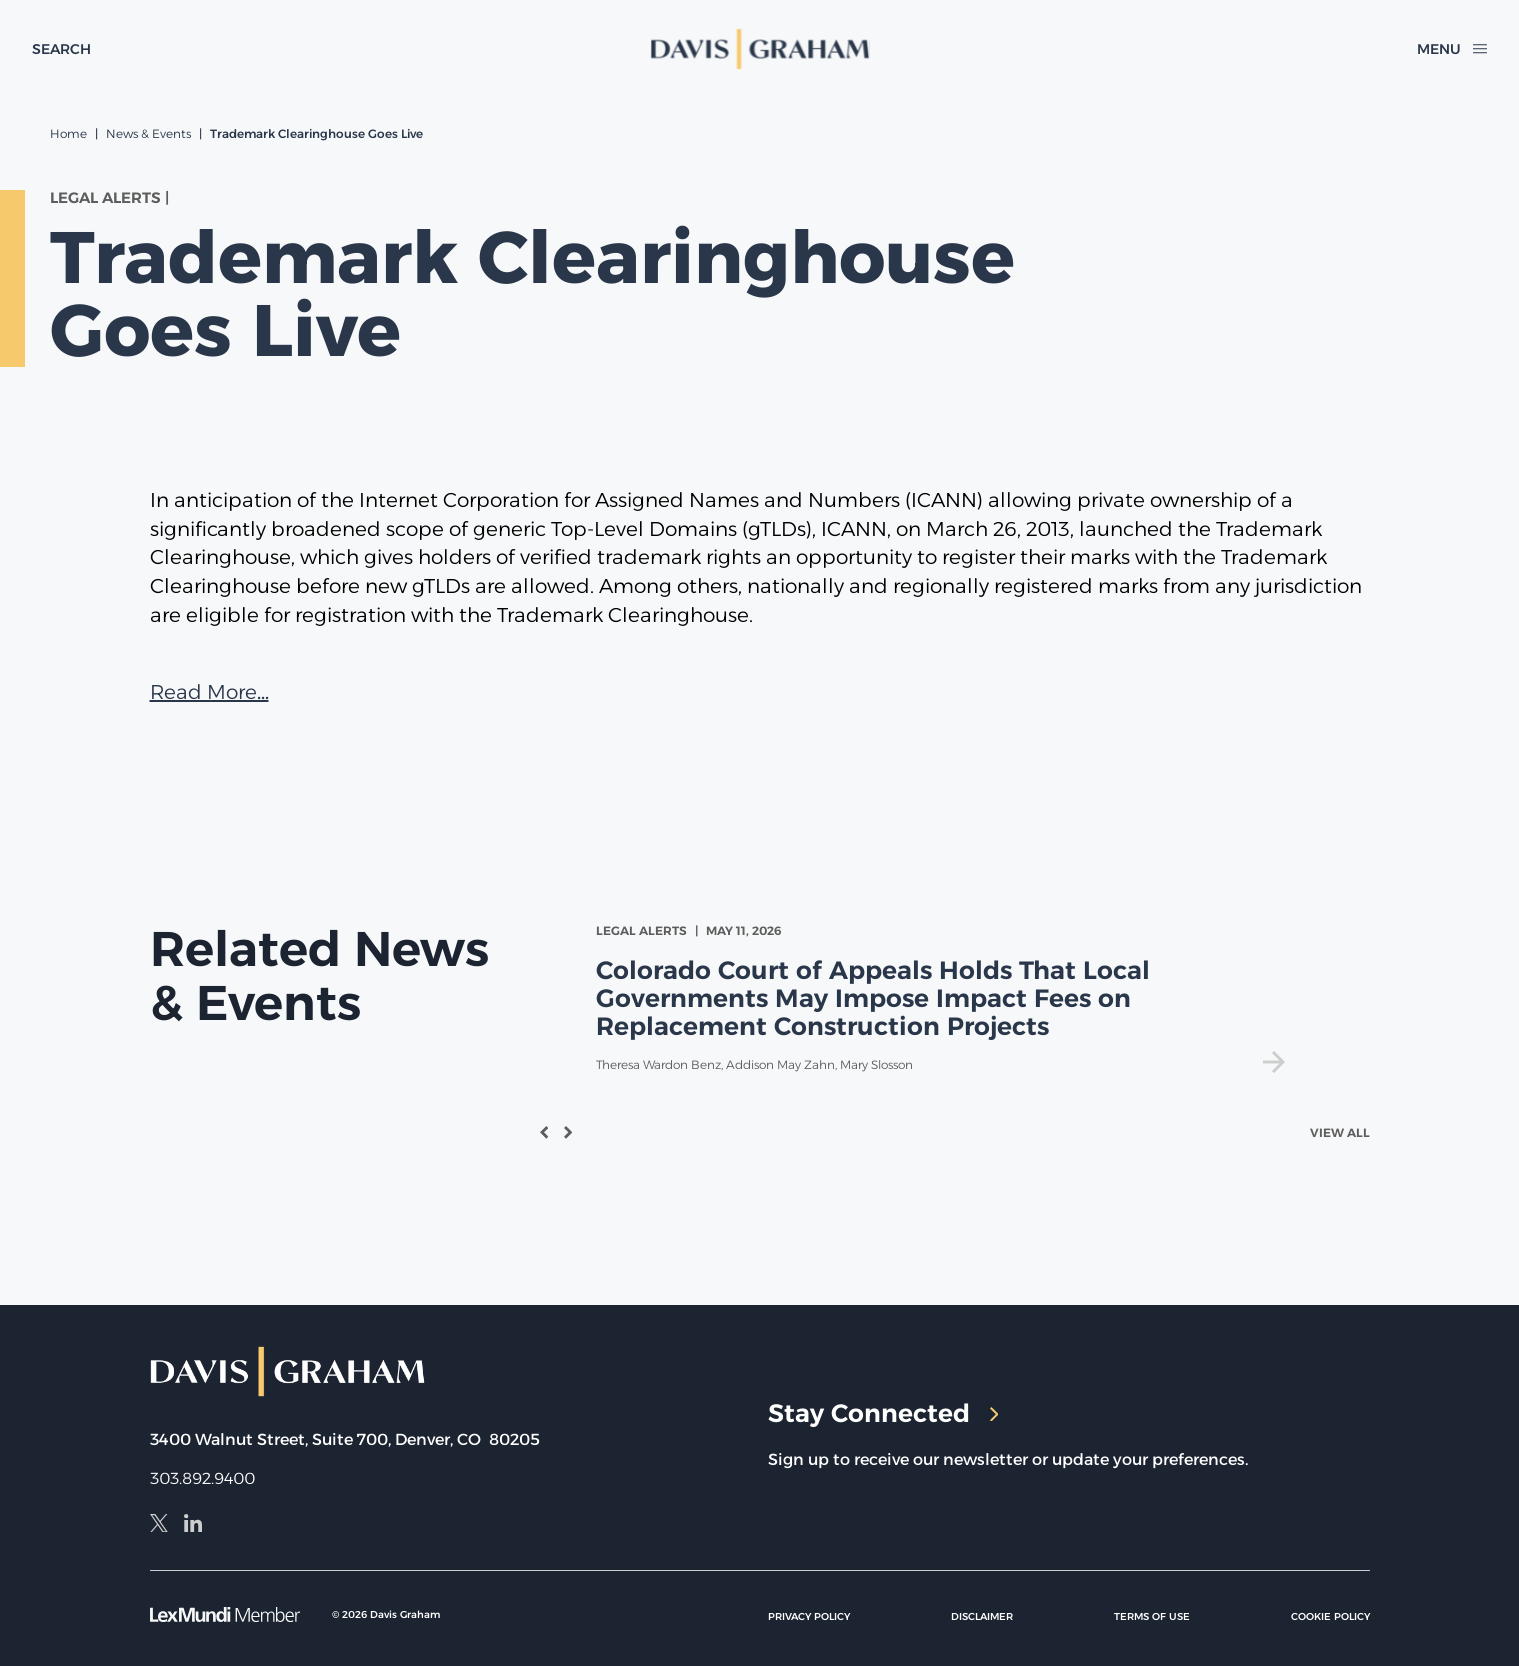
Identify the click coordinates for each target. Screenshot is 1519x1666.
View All (1340, 1132)
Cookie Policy (1330, 1616)
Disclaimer (982, 1616)
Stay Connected (883, 1413)
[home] (759, 49)
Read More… (209, 692)
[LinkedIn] (193, 1526)
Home (68, 133)
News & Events (148, 133)
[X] (159, 1526)
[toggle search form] (61, 49)
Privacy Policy (809, 1616)
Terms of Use (1152, 1616)
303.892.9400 (202, 1478)
